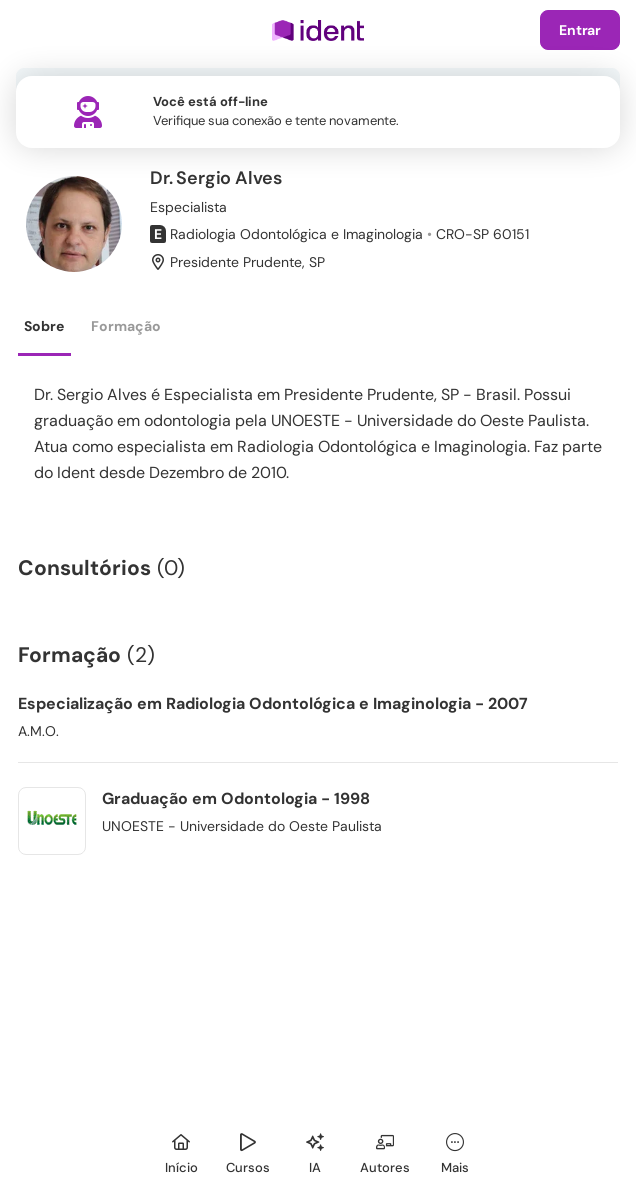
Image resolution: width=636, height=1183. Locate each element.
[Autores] (385, 1150)
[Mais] (455, 1150)
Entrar (580, 30)
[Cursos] (248, 1150)
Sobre (44, 326)
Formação (126, 326)
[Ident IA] (315, 1150)
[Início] (181, 1150)
